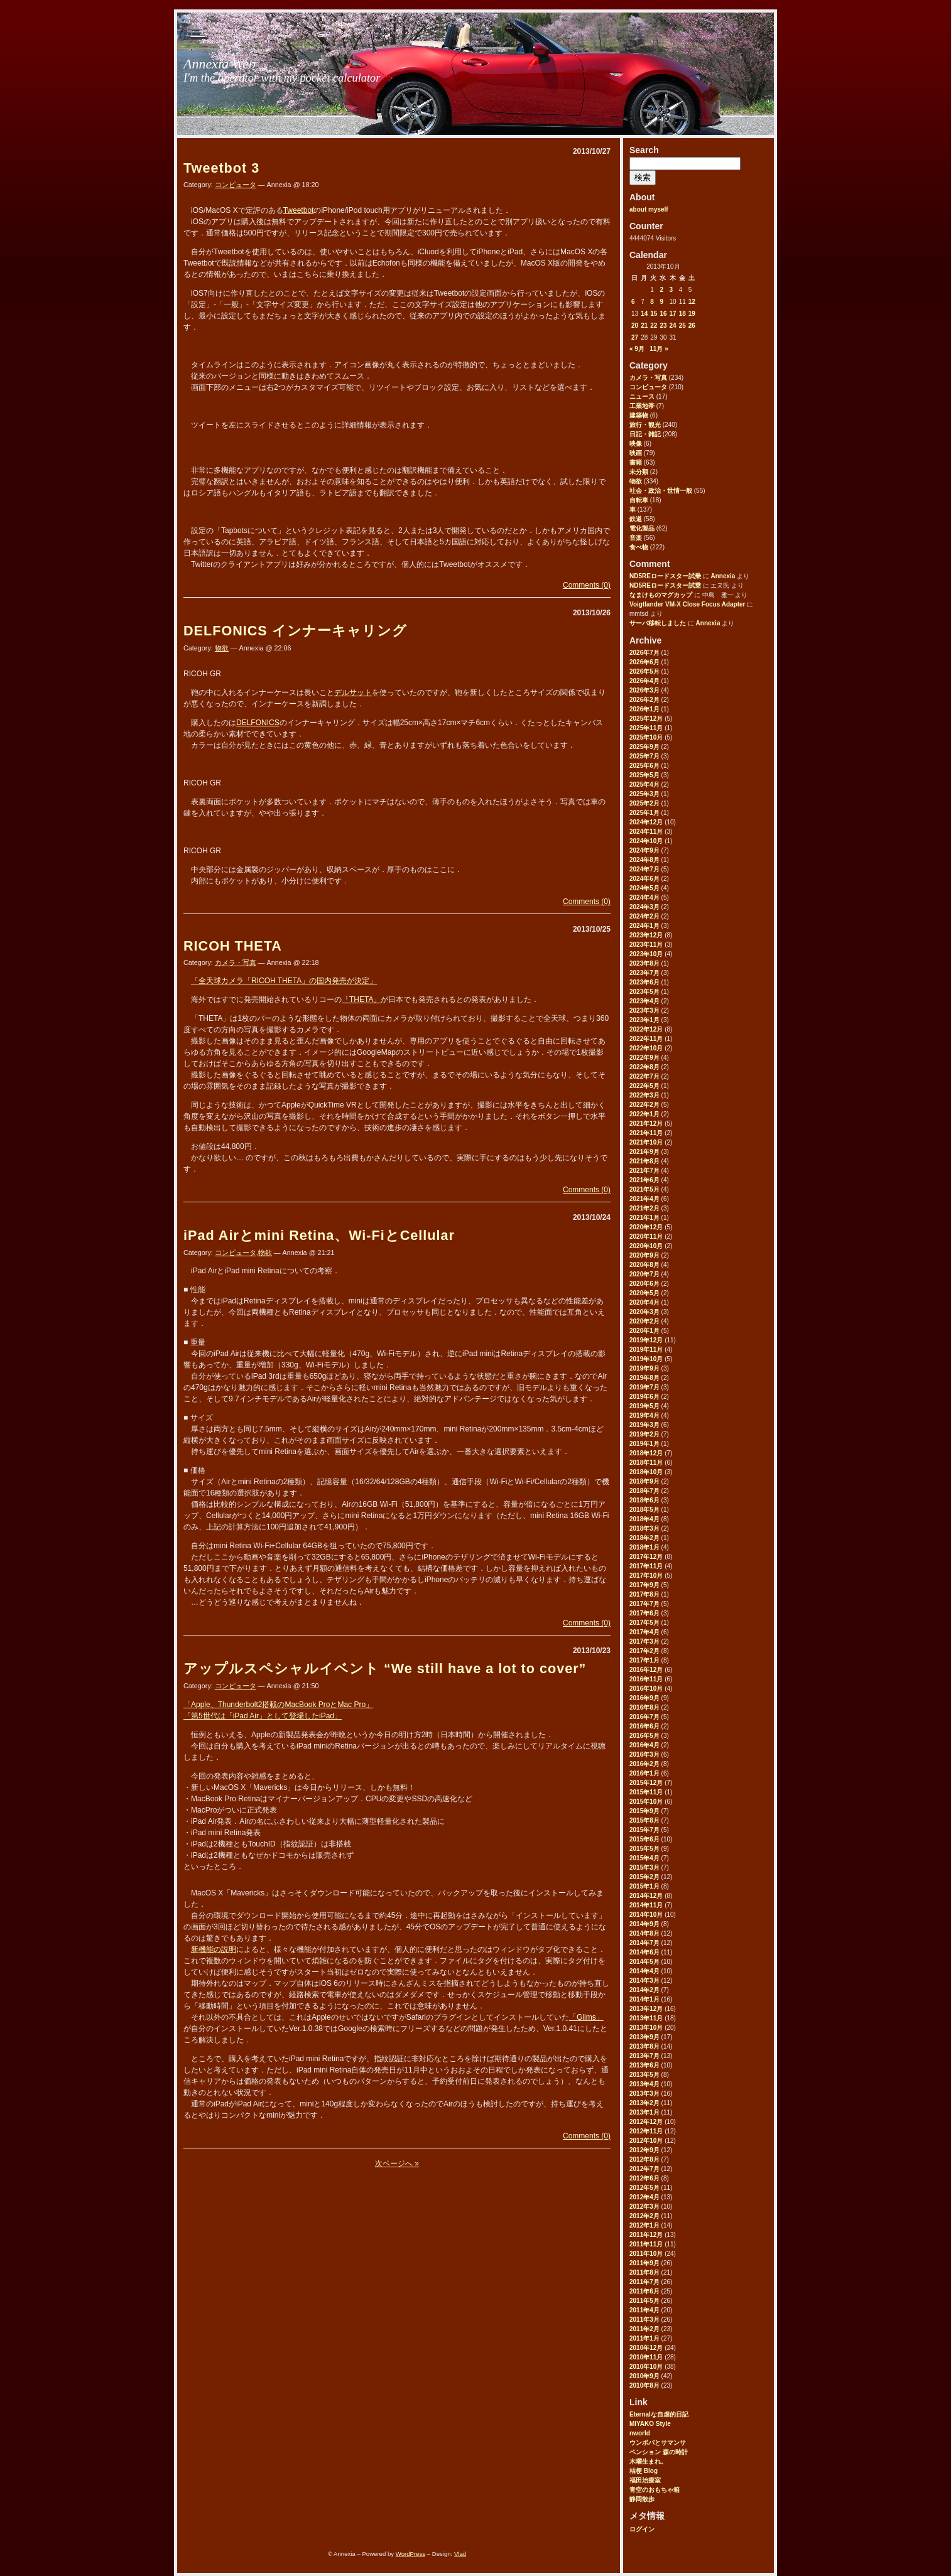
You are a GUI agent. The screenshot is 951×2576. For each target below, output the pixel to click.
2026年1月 (644, 709)
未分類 (638, 471)
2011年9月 (644, 2263)
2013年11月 (646, 2018)
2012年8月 (644, 2159)
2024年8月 (644, 859)
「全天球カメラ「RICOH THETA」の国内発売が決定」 (284, 980)
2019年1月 (644, 1443)
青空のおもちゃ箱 (654, 2489)
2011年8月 (644, 2272)
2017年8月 (644, 1594)
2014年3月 (644, 1980)
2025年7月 (644, 756)
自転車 (638, 500)
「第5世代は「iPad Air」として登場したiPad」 (262, 1715)
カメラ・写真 (648, 377)
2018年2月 (644, 1537)
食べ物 (638, 547)
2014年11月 (646, 1905)
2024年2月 (644, 916)
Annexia (722, 576)
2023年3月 (644, 1010)
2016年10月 (646, 1688)
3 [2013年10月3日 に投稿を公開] (671, 289)
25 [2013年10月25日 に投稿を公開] (682, 325)
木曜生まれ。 (648, 2461)
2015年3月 (644, 1867)
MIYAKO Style (650, 2423)
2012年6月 (644, 2178)
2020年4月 (644, 1302)
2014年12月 (646, 1895)
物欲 (635, 481)
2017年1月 (644, 1660)
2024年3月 (644, 906)
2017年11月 (646, 1566)
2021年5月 (644, 1189)
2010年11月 (646, 2357)
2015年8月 (644, 1820)
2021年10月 (646, 1142)
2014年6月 (644, 1952)
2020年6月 (644, 1283)
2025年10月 (646, 737)
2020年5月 (644, 1293)
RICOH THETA (232, 946)
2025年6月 (644, 765)
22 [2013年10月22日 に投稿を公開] (653, 325)
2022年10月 (646, 1048)
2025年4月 (644, 784)
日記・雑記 (645, 434)
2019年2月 (644, 1434)
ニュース (642, 396)
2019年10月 (646, 1358)
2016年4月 (644, 1745)
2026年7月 (644, 652)
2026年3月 (644, 690)
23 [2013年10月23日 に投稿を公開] (663, 325)
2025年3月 (644, 793)
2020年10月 (646, 1245)
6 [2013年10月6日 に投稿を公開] (633, 301)
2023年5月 (644, 991)
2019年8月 (644, 1377)
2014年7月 (644, 1942)
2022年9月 (644, 1057)
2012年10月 (646, 2140)
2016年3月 (644, 1754)
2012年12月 (646, 2121)
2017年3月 (644, 1641)
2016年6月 (644, 1726)
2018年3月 (644, 1528)
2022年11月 (646, 1038)
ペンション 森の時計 (658, 2452)
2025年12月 (646, 718)
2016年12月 (646, 1669)
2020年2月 (644, 1321)
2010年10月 (646, 2366)
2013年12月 (646, 2008)
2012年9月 (644, 2150)
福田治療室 (645, 2480)
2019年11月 (646, 1349)
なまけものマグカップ (660, 594)
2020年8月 (644, 1264)
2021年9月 (644, 1151)
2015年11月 (646, 1792)
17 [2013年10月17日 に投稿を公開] (673, 313)
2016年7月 (644, 1716)
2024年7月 (644, 869)
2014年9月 (644, 1924)
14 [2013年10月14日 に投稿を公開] (644, 313)
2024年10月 (646, 841)
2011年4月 (644, 2310)
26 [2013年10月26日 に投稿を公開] (691, 325)
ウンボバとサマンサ (657, 2442)
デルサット (353, 692)
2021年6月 (644, 1180)
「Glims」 (586, 2017)
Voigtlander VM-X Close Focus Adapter (687, 604)
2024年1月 (644, 925)
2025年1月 (644, 812)
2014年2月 (644, 1989)
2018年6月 (644, 1500)
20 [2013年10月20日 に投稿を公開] (634, 325)
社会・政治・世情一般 (660, 490)
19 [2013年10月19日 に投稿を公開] (691, 313)
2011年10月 (646, 2253)
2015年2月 (644, 1876)
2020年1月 (644, 1330)
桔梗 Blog (643, 2470)
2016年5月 (644, 1735)
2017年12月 (646, 1556)
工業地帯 (642, 405)
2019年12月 (646, 1340)
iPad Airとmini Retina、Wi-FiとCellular (319, 1235)
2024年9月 (644, 850)
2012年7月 (644, 2168)
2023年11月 (646, 944)
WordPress (410, 2553)
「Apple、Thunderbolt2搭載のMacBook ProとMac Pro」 (278, 1704)
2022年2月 (644, 1104)
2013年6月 (644, 2065)
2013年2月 (644, 2102)
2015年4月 (644, 1858)
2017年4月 (644, 1632)
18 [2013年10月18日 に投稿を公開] (682, 313)
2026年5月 (644, 671)
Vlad (460, 2553)
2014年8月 (644, 1933)
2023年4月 (644, 1001)
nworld (639, 2433)
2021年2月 (644, 1208)
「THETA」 (361, 999)
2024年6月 (644, 878)
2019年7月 (644, 1387)
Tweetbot (298, 210)
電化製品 (642, 528)
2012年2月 (644, 2215)
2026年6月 (644, 662)
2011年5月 (644, 2300)
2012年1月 (644, 2225)
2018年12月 (646, 1453)
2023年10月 (646, 954)
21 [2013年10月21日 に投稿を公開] (644, 325)
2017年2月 (644, 1650)
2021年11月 (646, 1132)
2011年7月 (644, 2281)
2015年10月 (646, 1801)
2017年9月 (644, 1585)
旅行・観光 (645, 424)
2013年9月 (644, 2037)
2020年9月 (644, 1255)
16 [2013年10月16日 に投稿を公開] (663, 313)
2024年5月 (644, 888)
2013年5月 (644, 2074)
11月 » (658, 348)
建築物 (638, 415)
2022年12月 (646, 1029)
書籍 (635, 462)
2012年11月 (646, 2131)
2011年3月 (644, 2319)
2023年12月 (646, 935)
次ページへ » (397, 2163)
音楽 (635, 537)
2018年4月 (644, 1519)
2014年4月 (644, 1971)
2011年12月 (646, 2234)
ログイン (642, 2529)
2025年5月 (644, 775)
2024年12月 (646, 822)
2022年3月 (644, 1095)
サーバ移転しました (657, 623)
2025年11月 (646, 728)
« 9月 (636, 348)
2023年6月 (644, 982)
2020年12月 (646, 1227)
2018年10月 (646, 1472)
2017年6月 (644, 1613)
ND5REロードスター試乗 (665, 576)
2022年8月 (644, 1067)
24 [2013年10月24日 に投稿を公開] (673, 325)
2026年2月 (644, 699)
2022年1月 (644, 1114)
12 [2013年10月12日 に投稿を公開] (691, 301)
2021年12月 (646, 1123)
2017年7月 (644, 1603)
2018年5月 (644, 1509)
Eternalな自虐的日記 (658, 2414)
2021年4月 (644, 1198)
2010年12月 (646, 2347)
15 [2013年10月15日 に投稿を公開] (653, 313)
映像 (635, 443)
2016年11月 (646, 1679)
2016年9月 (644, 1698)
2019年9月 (644, 1368)
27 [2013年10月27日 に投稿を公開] (634, 337)
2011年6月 (644, 2291)
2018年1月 (644, 1547)
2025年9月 (644, 746)
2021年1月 (644, 1217)
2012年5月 (644, 2187)
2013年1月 (644, 2112)
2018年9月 (644, 1481)
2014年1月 (644, 1999)
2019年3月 (644, 1424)
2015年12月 (646, 1782)
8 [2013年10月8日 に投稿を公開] (652, 301)
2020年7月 (644, 1274)
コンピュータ (648, 387)
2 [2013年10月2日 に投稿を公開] (661, 289)
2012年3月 (644, 2206)
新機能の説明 (213, 1949)
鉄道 (635, 518)
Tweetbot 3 (221, 168)
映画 (635, 453)
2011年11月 (646, 2244)
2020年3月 (644, 1311)
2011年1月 (644, 2338)
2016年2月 (644, 1763)
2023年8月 (644, 963)
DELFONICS (258, 722)
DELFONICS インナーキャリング (295, 631)
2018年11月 (646, 1462)
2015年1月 (644, 1886)
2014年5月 (644, 1961)
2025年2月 (644, 803)
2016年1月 (644, 1773)
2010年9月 (644, 2376)
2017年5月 (644, 1622)
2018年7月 (644, 1490)
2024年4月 (644, 897)
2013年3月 (644, 2093)
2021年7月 (644, 1170)
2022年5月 (644, 1085)
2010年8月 (644, 2385)
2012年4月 (644, 2197)
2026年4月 (644, 680)
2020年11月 (646, 1236)
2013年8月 (644, 2046)
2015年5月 (644, 1848)
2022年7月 (644, 1076)
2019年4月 (644, 1415)
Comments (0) (587, 585)
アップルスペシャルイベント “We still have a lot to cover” (384, 1668)
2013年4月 (644, 2084)
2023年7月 (644, 972)
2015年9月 (644, 1811)
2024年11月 (646, 831)
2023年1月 (644, 1019)
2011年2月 (644, 2328)
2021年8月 (644, 1161)
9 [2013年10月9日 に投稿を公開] (661, 301)
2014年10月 (646, 1914)
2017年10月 (646, 1575)
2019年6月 (644, 1396)
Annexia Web (219, 64)
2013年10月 (646, 2027)
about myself (648, 209)
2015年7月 (644, 1829)
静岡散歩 (642, 2499)
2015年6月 (644, 1839)
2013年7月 (644, 2055)
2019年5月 (644, 1406)
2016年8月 (644, 1707)
